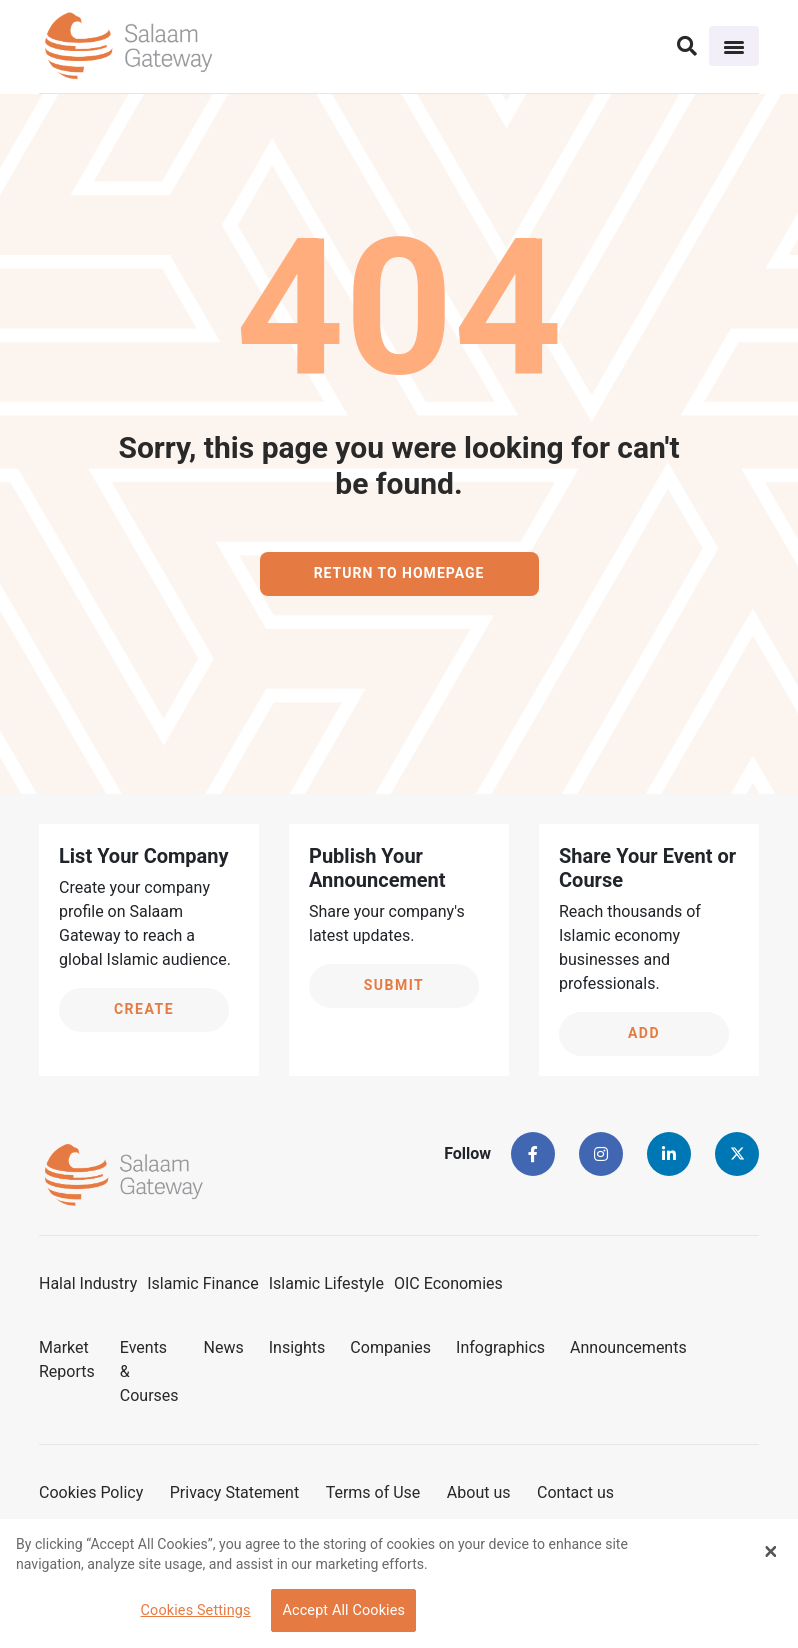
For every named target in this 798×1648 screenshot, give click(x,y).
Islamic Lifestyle (326, 1283)
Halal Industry (88, 1283)
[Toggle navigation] (734, 46)
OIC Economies (448, 1283)
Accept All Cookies (343, 1610)
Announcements (628, 1347)
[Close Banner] (771, 1551)
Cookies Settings (196, 1610)
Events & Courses (149, 1371)
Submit (394, 985)
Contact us (575, 1492)
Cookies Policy (91, 1492)
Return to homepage (399, 573)
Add (644, 1033)
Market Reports (67, 1359)
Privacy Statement (234, 1492)
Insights (297, 1347)
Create (144, 1009)
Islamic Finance (202, 1283)
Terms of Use (373, 1492)
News (224, 1347)
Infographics (500, 1347)
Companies (390, 1347)
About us (479, 1492)
